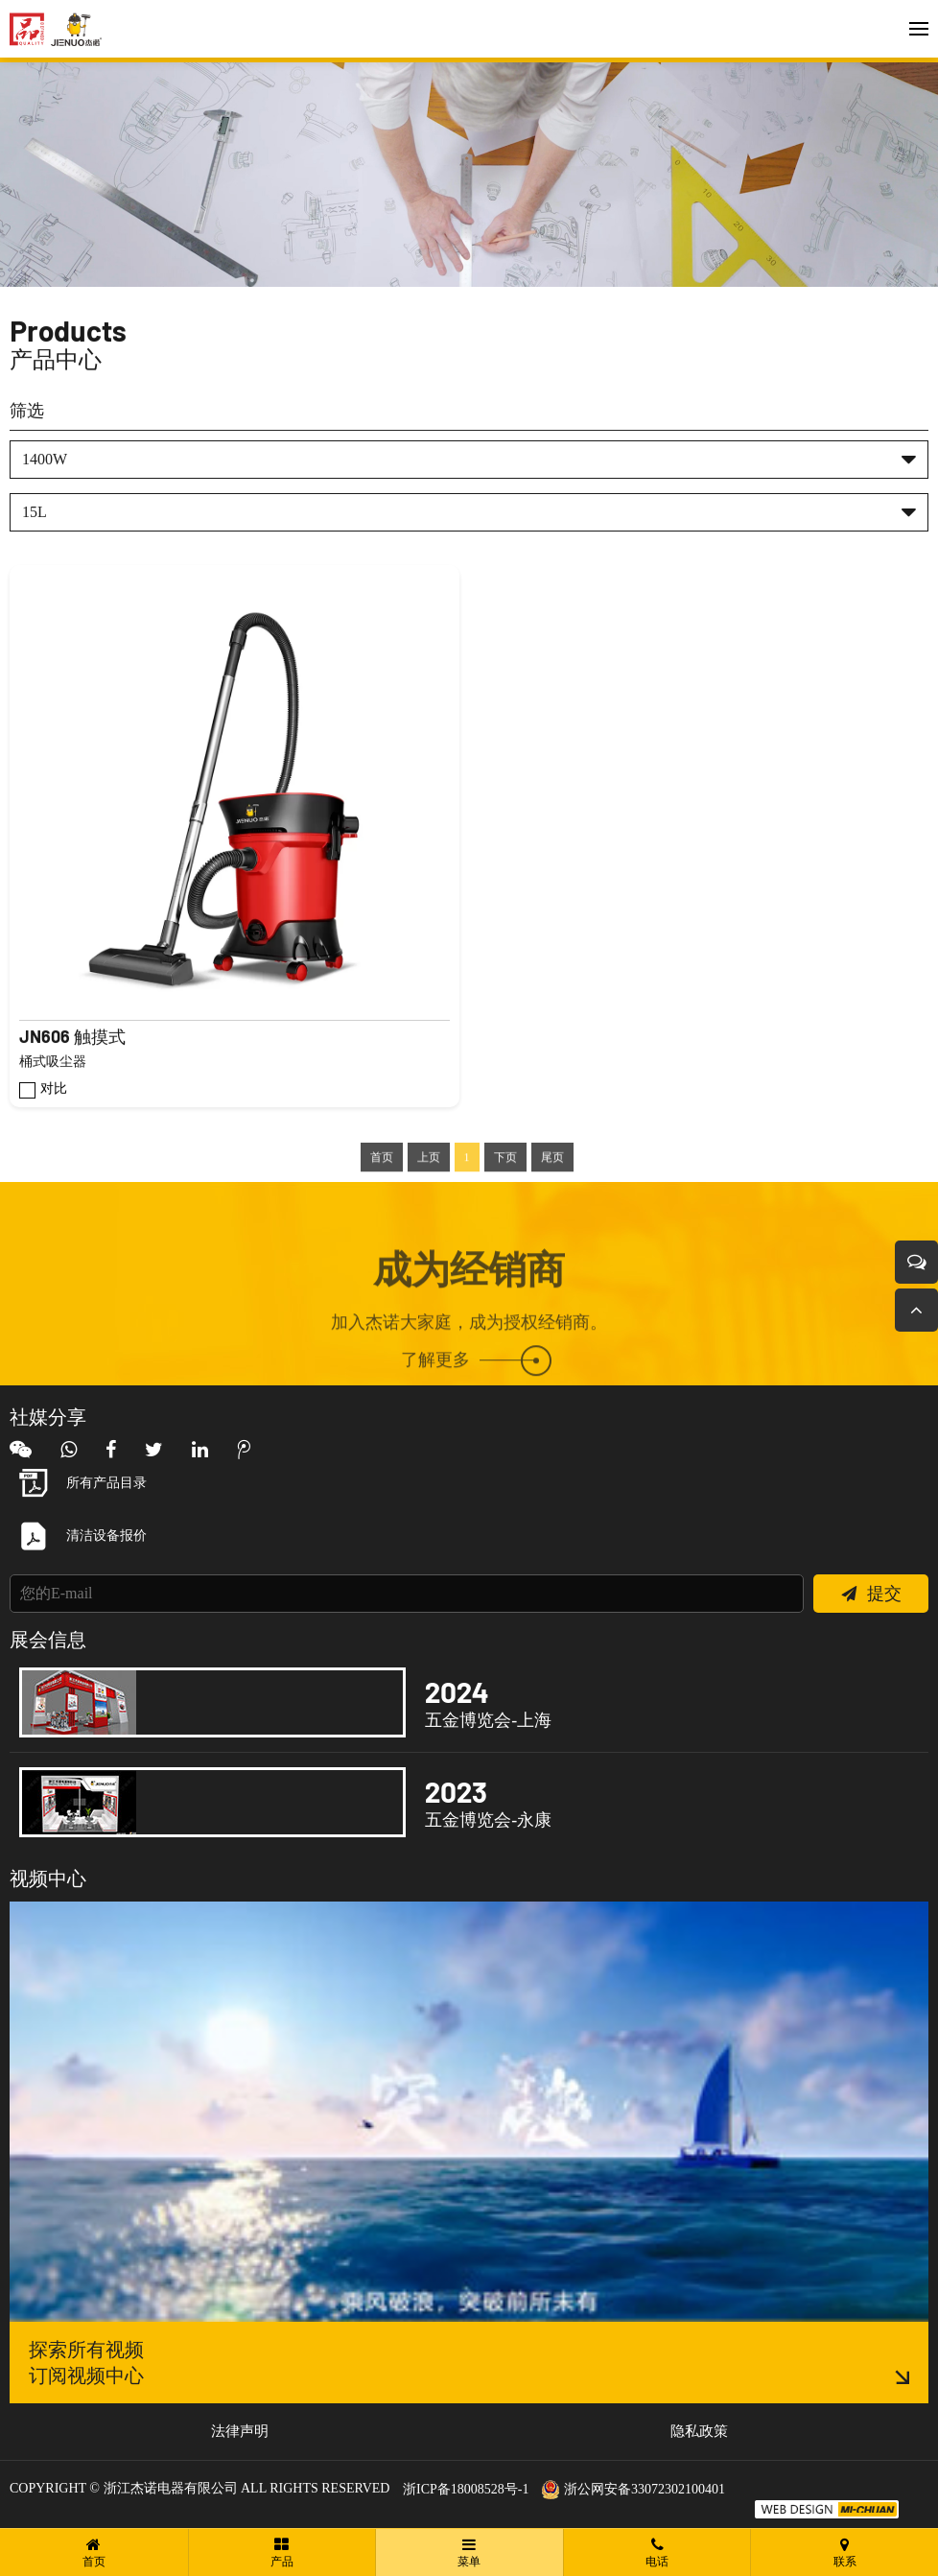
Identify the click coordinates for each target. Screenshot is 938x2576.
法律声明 (240, 2431)
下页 (505, 1189)
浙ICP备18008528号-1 (465, 2489)
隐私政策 (699, 2431)
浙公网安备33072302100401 (633, 2489)
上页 (428, 1189)
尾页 (552, 1189)
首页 (381, 1189)
